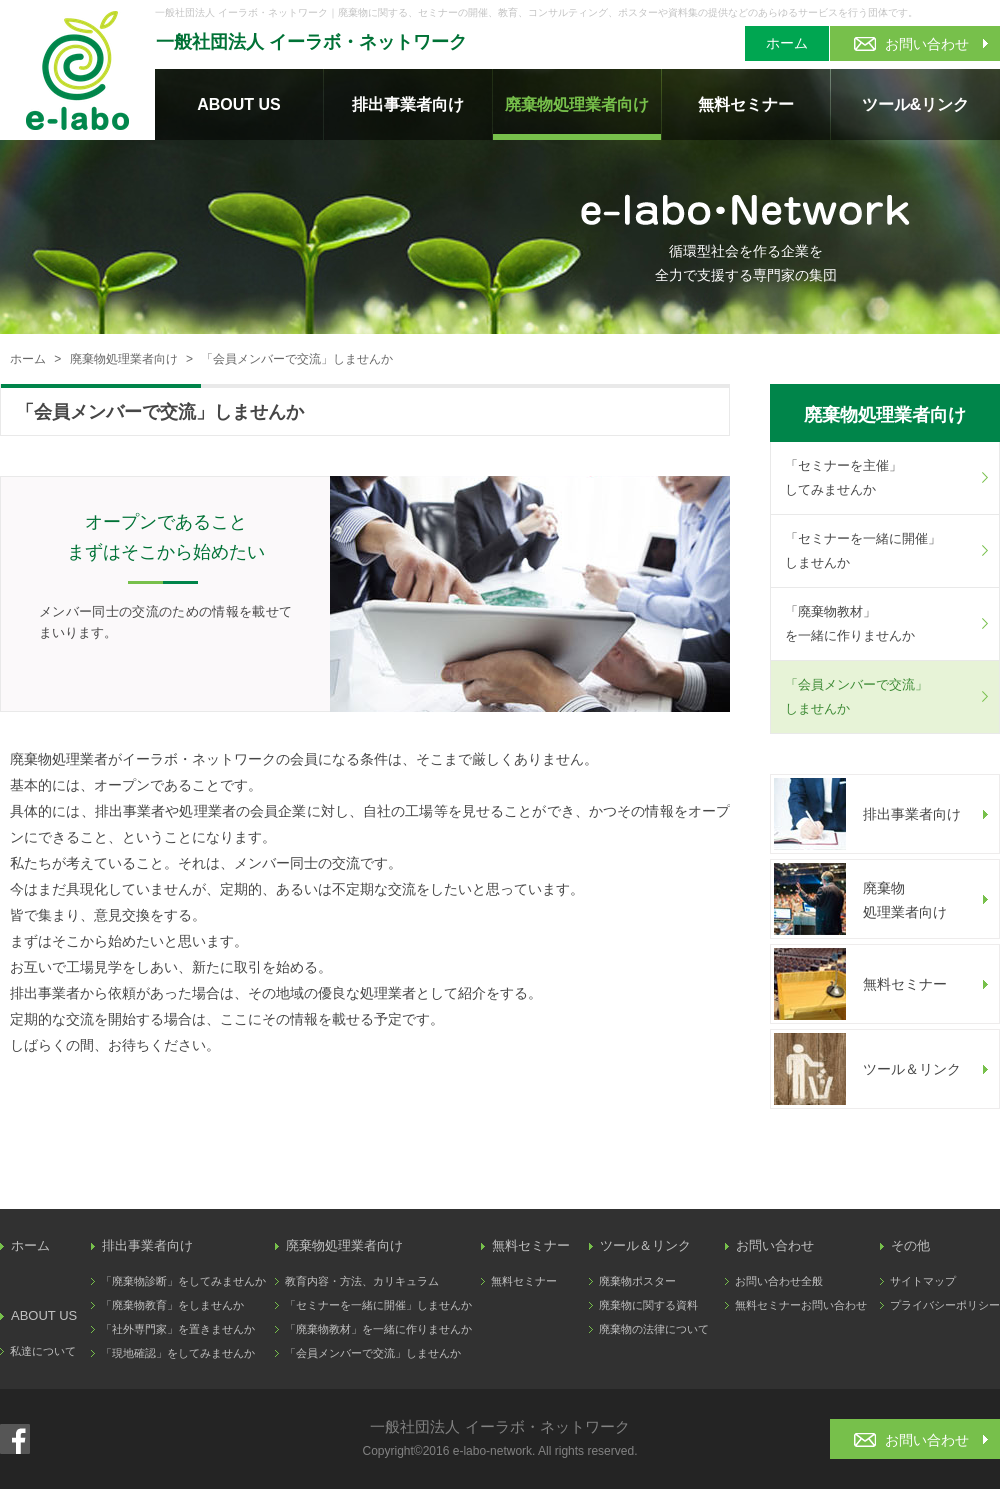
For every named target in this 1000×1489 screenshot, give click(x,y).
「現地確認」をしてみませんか (178, 1353)
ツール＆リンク (645, 1245)
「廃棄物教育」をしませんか (172, 1305)
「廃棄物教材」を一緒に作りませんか (850, 623)
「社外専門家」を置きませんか (178, 1329)
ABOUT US (239, 104)
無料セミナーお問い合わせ (801, 1305)
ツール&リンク (916, 104)
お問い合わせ (775, 1245)
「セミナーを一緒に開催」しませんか (863, 550)
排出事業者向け (408, 104)
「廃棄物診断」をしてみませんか (183, 1281)
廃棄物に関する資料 (648, 1305)
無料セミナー (746, 104)
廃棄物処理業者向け (577, 104)
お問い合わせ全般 (779, 1281)
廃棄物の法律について (654, 1329)
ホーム (787, 43)
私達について (43, 1351)
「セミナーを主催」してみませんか (843, 477)
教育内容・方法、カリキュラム (362, 1281)
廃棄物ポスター (637, 1281)
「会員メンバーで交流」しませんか (856, 696)
